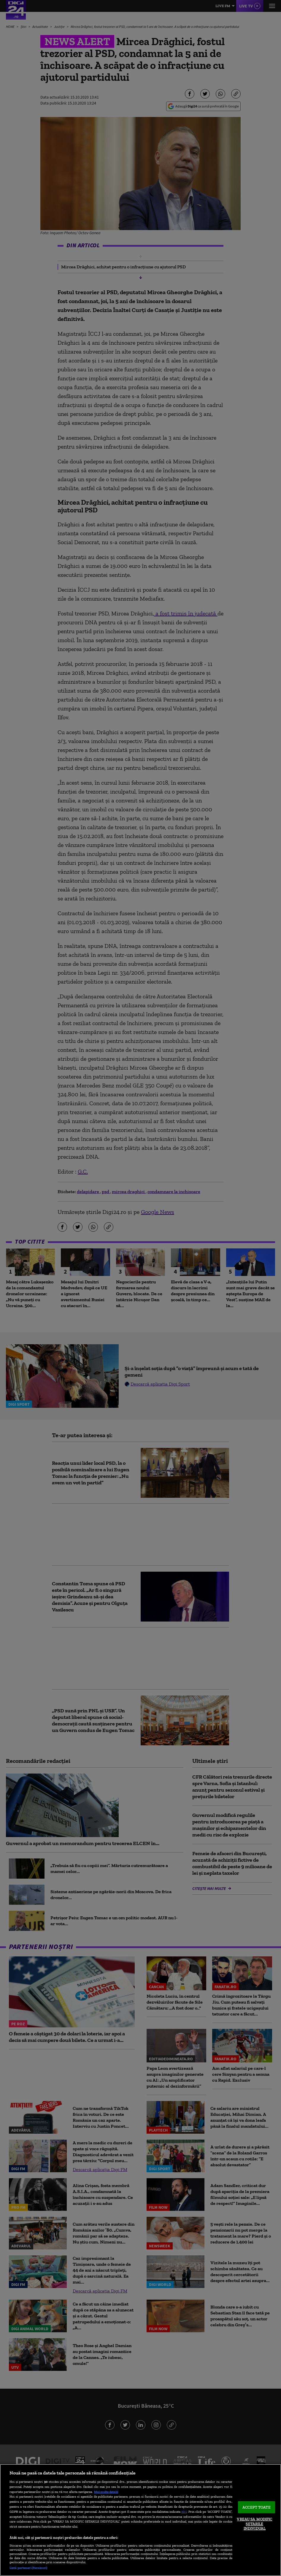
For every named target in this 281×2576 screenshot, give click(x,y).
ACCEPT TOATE (256, 2507)
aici (184, 2511)
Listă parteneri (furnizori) (28, 2568)
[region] (140, 2520)
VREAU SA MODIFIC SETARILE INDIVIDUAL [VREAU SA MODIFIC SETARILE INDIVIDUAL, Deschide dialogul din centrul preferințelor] (254, 2524)
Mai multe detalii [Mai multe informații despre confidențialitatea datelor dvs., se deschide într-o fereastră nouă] (106, 2492)
